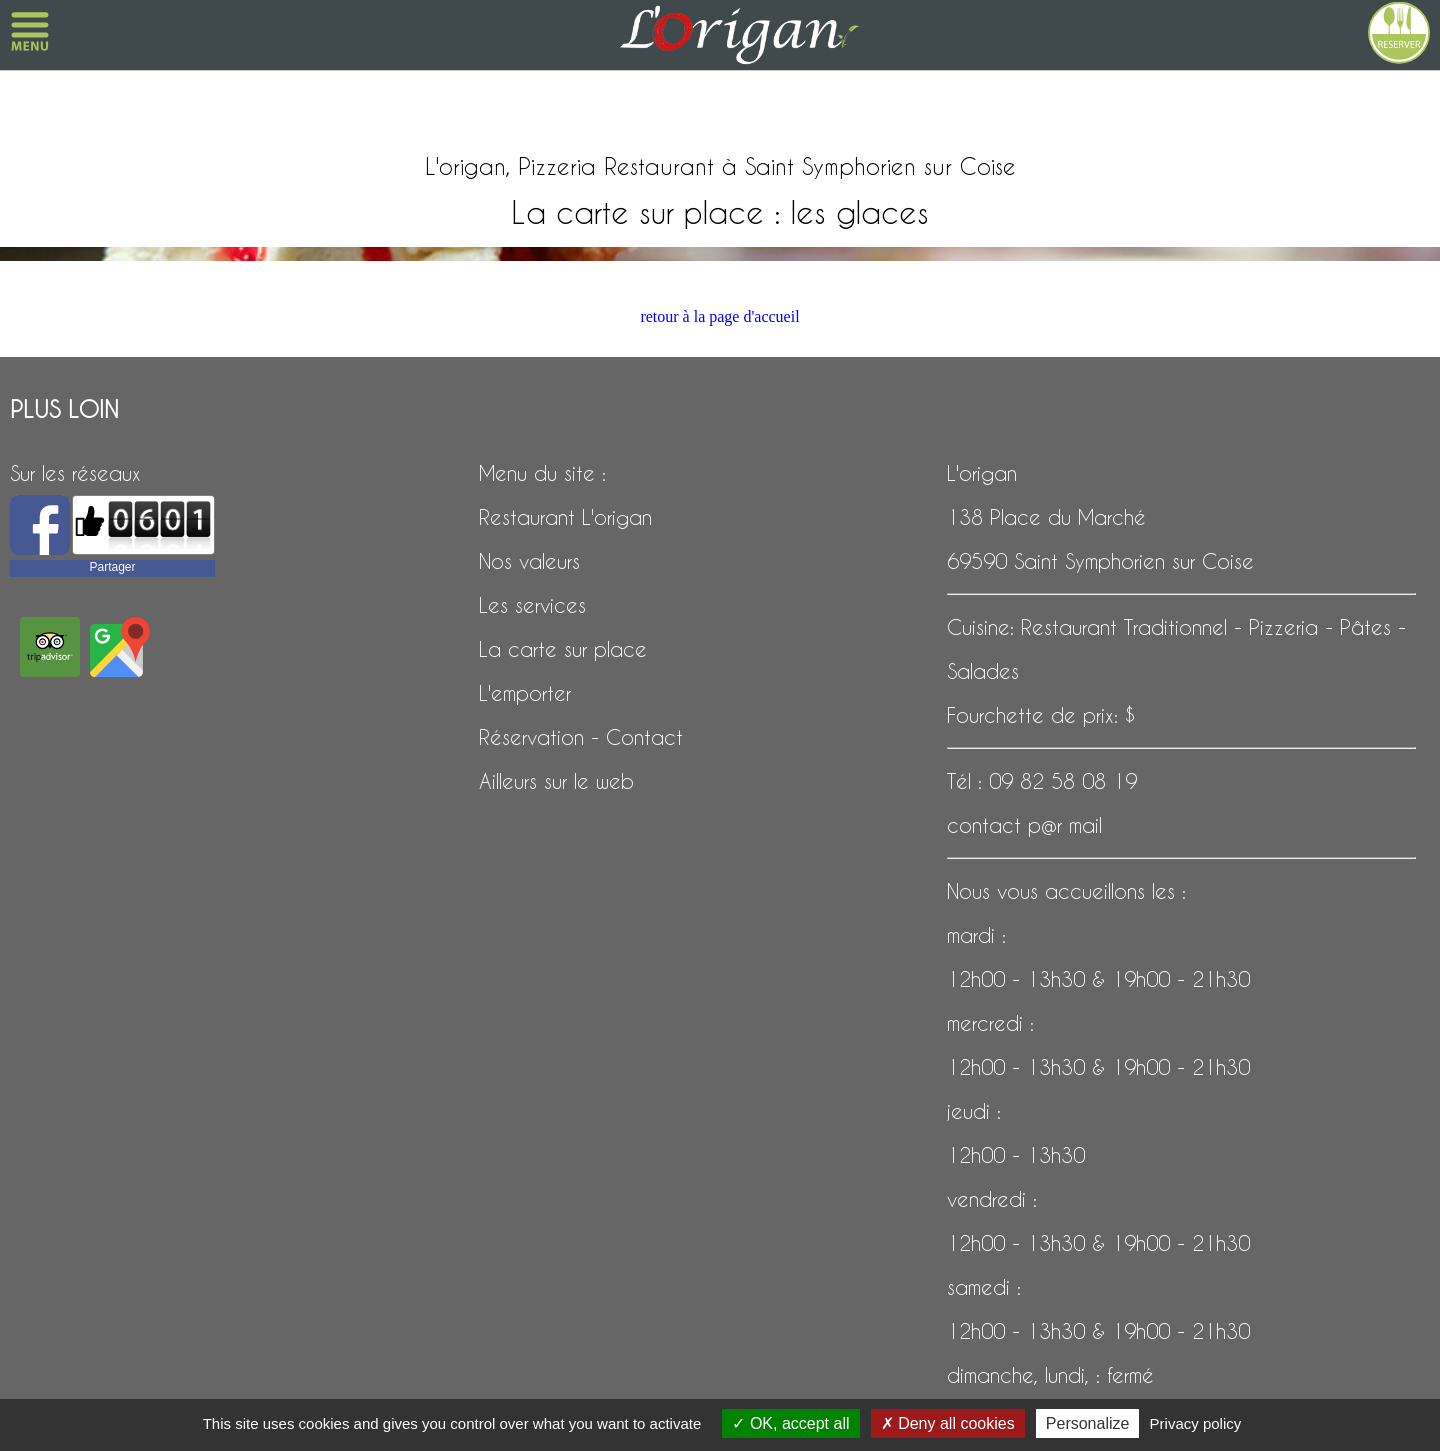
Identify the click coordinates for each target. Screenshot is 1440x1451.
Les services (532, 605)
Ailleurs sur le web (556, 781)
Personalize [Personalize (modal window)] (1088, 1423)
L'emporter (525, 693)
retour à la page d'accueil (719, 316)
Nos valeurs (529, 561)
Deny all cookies (948, 1423)
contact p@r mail (1024, 825)
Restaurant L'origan (565, 517)
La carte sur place (563, 649)
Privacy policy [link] (1196, 1423)
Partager (112, 567)
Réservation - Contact (581, 737)
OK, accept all (790, 1423)
